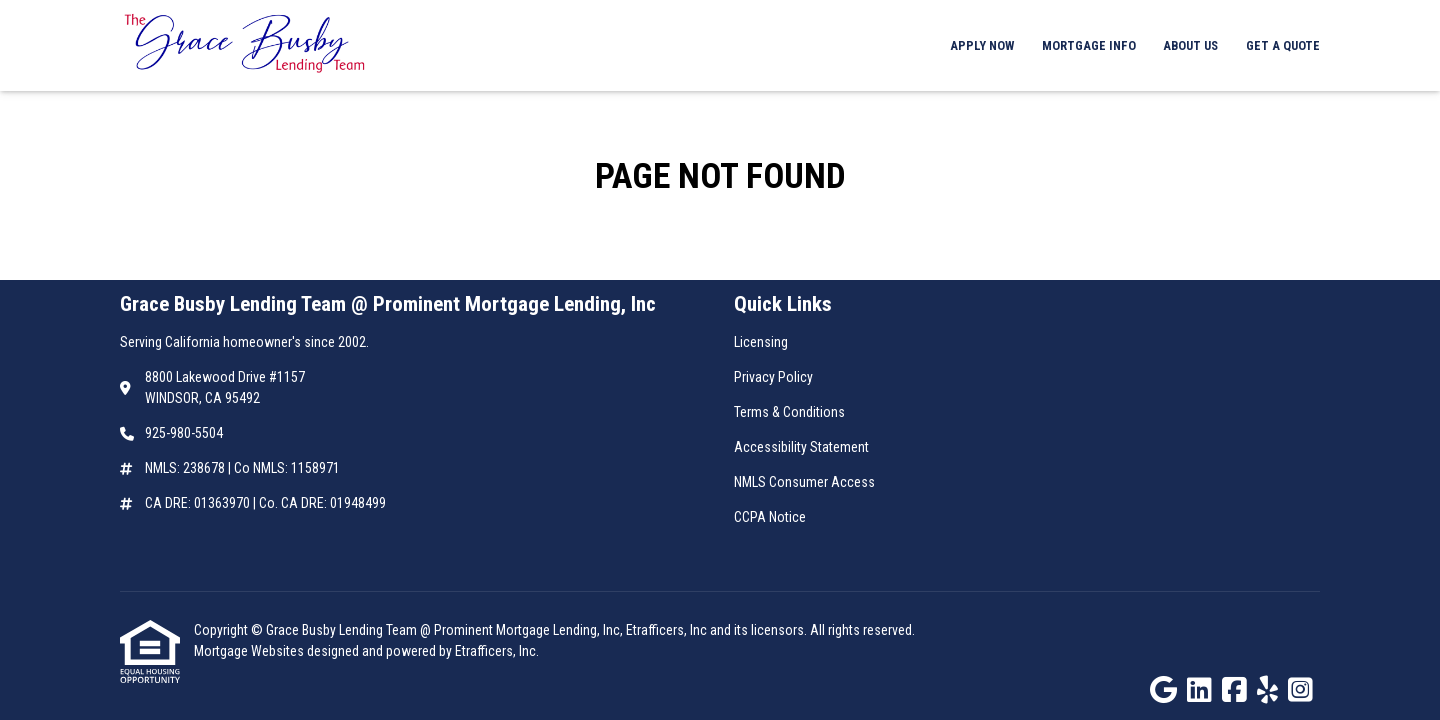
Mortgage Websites (250, 651)
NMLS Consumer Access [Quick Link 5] (804, 482)
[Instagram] (1300, 691)
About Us (1190, 45)
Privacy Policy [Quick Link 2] (773, 377)
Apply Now (982, 45)
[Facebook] (1234, 691)
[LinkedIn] (1199, 691)
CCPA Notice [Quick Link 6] (770, 517)
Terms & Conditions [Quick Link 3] (789, 412)
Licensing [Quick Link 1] (761, 342)
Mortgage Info (1089, 45)
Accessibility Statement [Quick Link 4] (801, 447)
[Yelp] (1267, 691)
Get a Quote (1283, 45)
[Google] (1163, 691)
